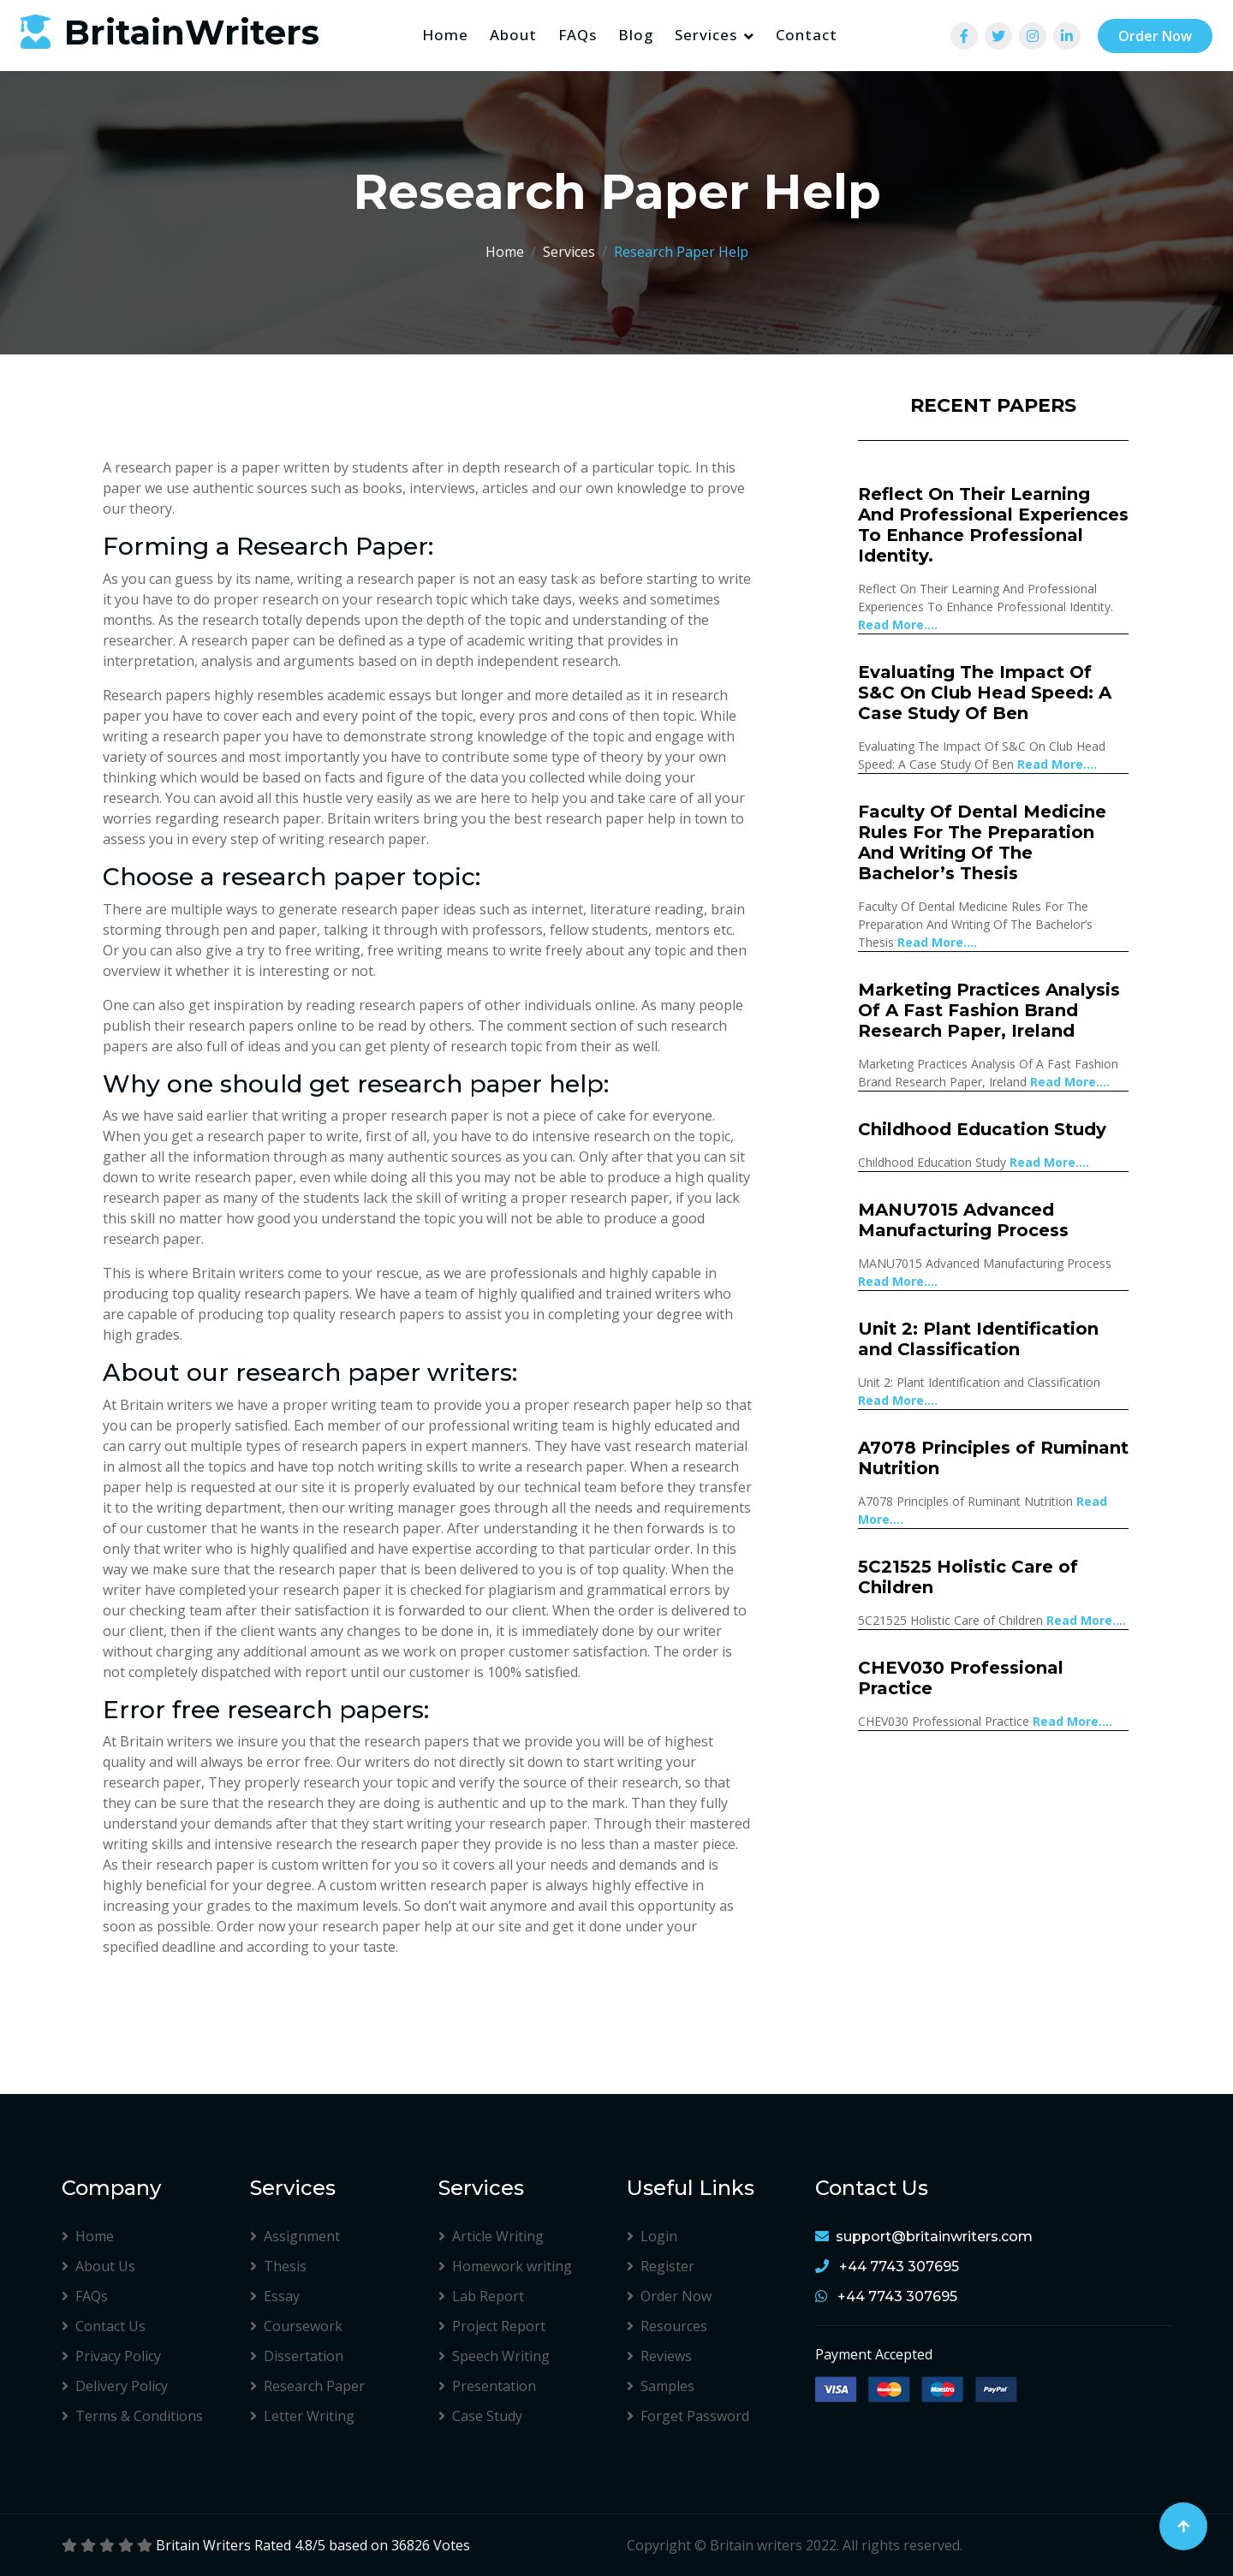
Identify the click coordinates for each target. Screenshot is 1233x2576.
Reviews (659, 2356)
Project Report (491, 2326)
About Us (98, 2266)
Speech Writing (494, 2356)
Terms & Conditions (132, 2415)
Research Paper (307, 2386)
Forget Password (688, 2415)
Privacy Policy (111, 2356)
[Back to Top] (1183, 2526)
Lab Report (481, 2296)
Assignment (295, 2236)
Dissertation (296, 2356)
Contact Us (104, 2326)
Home (445, 35)
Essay (275, 2296)
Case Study (480, 2415)
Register (660, 2266)
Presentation (487, 2386)
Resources (667, 2326)
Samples (660, 2386)
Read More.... (898, 624)
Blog (635, 35)
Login (652, 2236)
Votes (451, 2545)
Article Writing (491, 2236)
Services (706, 35)
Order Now (1155, 36)
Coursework (296, 2326)
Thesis (278, 2266)
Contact (806, 35)
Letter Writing (302, 2415)
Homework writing (505, 2266)
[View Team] (964, 36)
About (513, 35)
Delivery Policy (115, 2386)
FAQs (577, 35)
